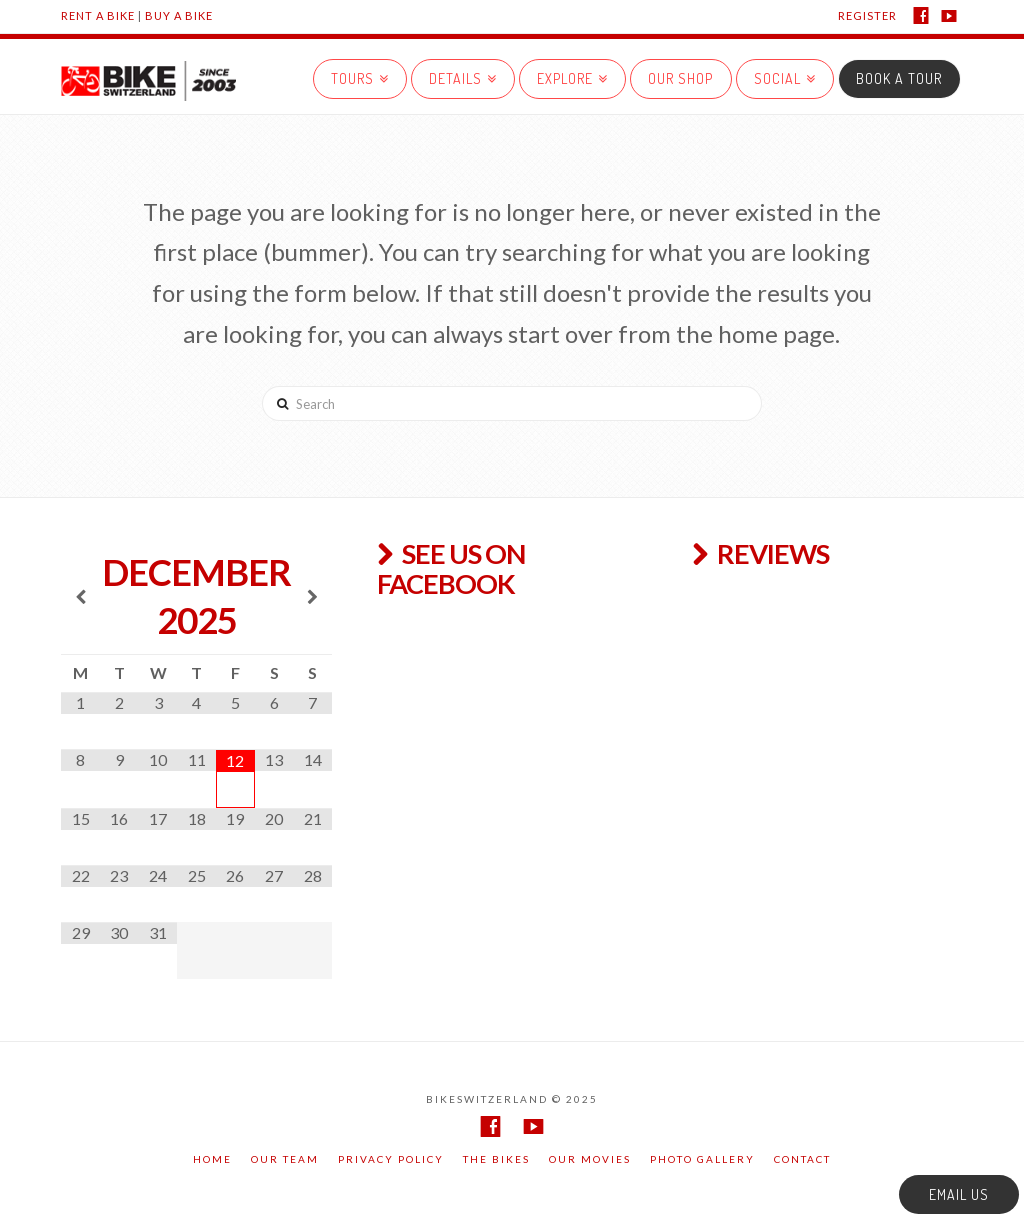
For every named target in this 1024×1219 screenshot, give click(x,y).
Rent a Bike (98, 15)
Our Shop (680, 78)
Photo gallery (702, 1159)
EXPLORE (568, 73)
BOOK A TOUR (899, 78)
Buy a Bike (179, 15)
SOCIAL (781, 73)
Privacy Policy (391, 1159)
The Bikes (496, 1159)
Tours (356, 73)
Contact (802, 1159)
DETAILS (459, 73)
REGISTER (867, 15)
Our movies (590, 1159)
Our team (285, 1159)
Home (212, 1159)
